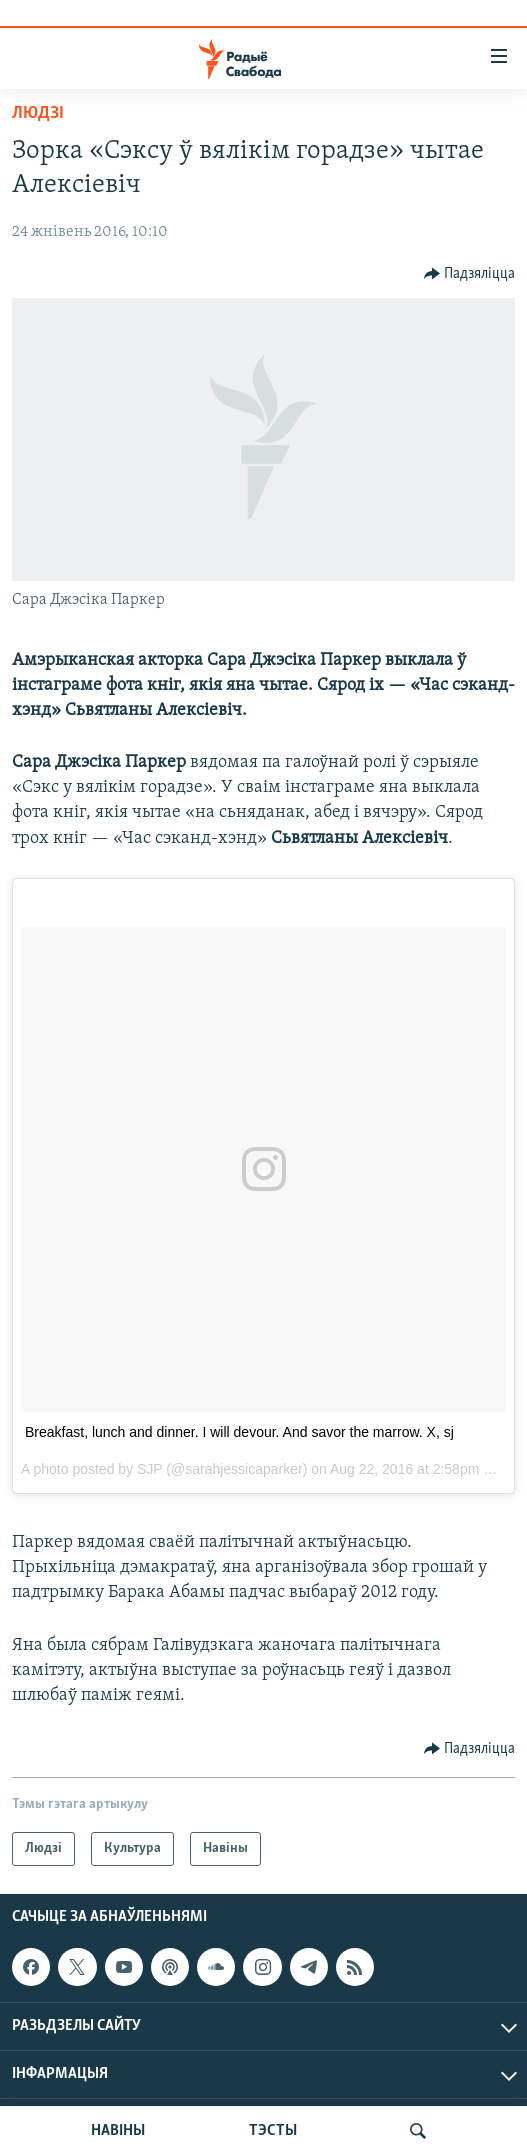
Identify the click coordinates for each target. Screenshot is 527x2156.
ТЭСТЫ (273, 2131)
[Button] (470, 274)
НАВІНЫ (118, 2131)
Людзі (38, 113)
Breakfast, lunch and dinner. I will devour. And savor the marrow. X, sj (239, 1432)
